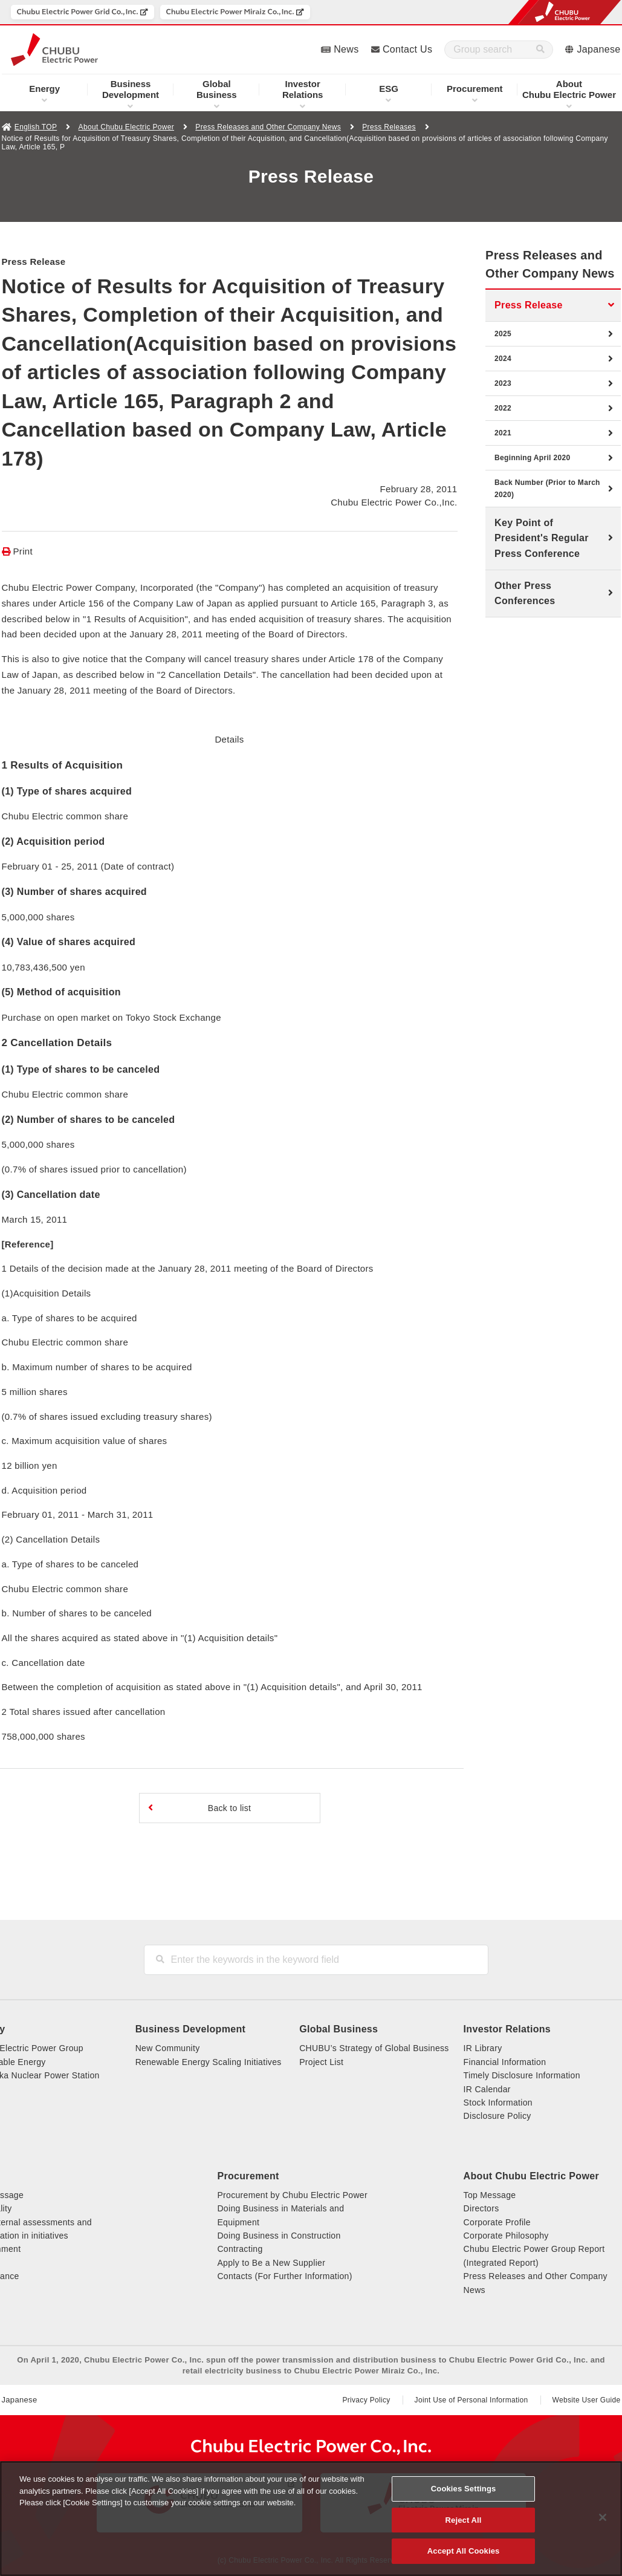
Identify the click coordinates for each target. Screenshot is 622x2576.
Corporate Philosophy (506, 2235)
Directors (481, 2208)
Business (216, 89)
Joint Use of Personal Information (471, 2400)
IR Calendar (487, 2089)
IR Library (483, 2048)
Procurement (475, 88)
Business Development (190, 2029)
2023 (502, 383)
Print (23, 551)
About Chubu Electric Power (126, 127)
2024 (502, 358)
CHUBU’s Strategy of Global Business (374, 2048)
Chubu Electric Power (569, 89)
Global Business (338, 2029)
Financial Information (505, 2062)
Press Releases (389, 127)
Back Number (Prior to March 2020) (547, 488)
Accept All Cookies (463, 2550)
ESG (388, 88)
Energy (44, 88)
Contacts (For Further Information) (284, 2276)
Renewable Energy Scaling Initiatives (208, 2062)
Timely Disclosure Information (522, 2075)
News (346, 49)
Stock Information (498, 2102)
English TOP (36, 127)
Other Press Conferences (524, 594)
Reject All (463, 2520)
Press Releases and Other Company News (268, 127)
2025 (502, 334)
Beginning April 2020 (532, 458)
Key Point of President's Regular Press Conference (541, 538)
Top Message (490, 2195)
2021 (502, 433)
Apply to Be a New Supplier (271, 2263)
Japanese (599, 49)
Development (130, 89)
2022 (502, 408)
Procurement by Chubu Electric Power (292, 2195)
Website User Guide (586, 2400)
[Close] (602, 2517)
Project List (321, 2062)
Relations (302, 89)
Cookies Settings (463, 2488)
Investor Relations (507, 2029)
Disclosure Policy (497, 2116)
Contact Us (407, 49)
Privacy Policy (366, 2400)
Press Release (528, 305)
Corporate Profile (497, 2222)
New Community (167, 2048)
